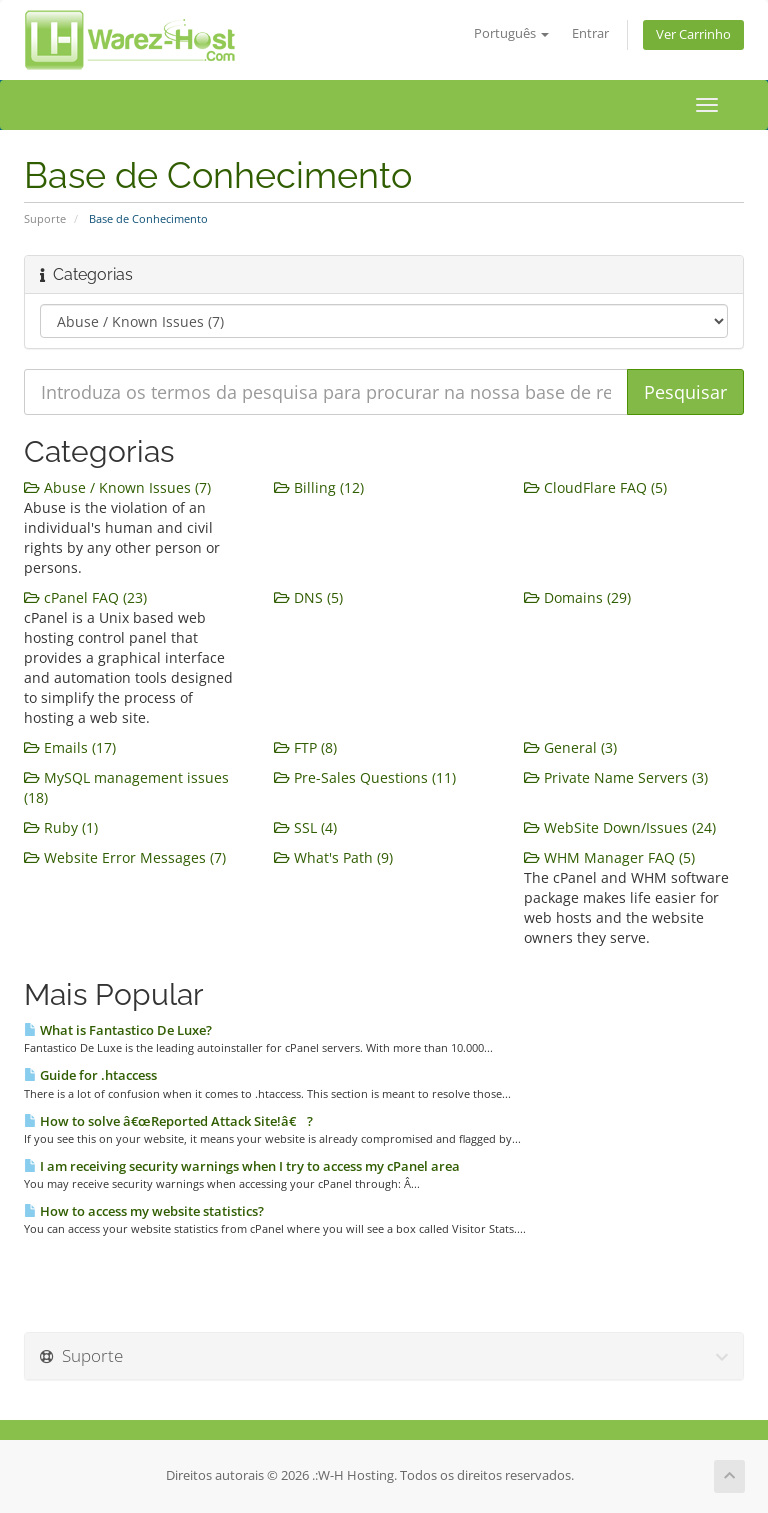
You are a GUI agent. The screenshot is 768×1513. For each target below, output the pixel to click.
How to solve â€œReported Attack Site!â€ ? (168, 1121)
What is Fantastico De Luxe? (118, 1030)
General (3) (570, 747)
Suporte (45, 218)
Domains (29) (577, 597)
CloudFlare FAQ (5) (595, 487)
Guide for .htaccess (90, 1075)
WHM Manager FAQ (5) (609, 857)
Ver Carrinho (693, 34)
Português (511, 33)
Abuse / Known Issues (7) (117, 487)
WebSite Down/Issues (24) (620, 827)
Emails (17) (70, 747)
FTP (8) (305, 747)
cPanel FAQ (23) (85, 597)
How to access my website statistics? (144, 1211)
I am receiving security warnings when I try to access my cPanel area (242, 1166)
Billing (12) (319, 487)
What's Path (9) (333, 857)
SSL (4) (305, 827)
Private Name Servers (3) (616, 777)
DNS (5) (308, 597)
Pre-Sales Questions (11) (365, 777)
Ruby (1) (61, 827)
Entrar (590, 33)
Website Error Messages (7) (125, 857)
